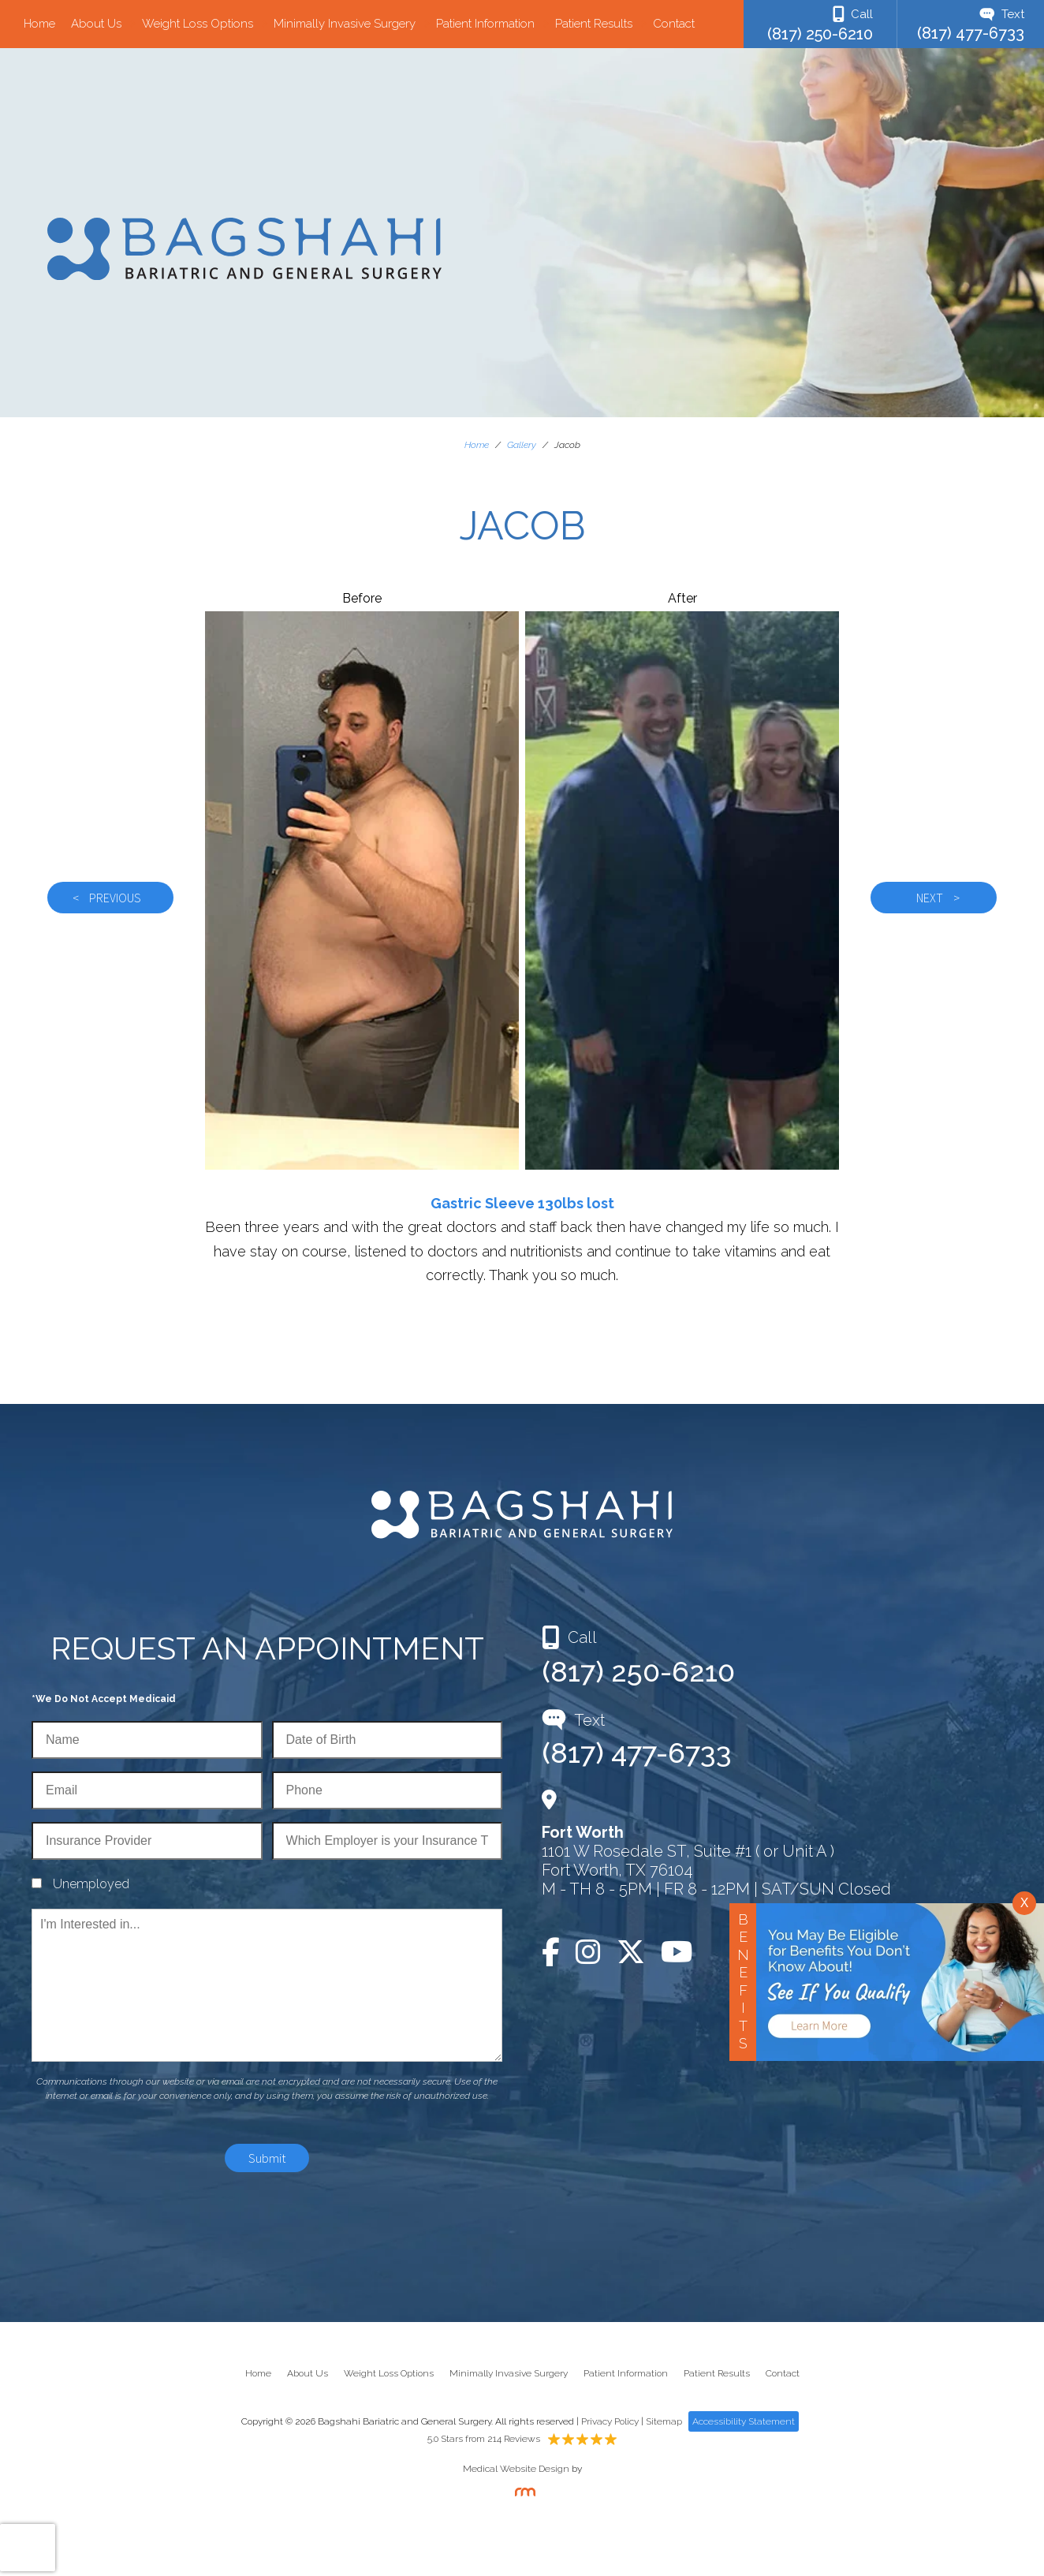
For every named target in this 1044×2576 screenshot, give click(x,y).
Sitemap (664, 2421)
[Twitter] (631, 1952)
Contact (674, 24)
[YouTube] (677, 1952)
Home (39, 24)
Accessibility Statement (743, 2421)
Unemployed (91, 1883)
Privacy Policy (610, 2421)
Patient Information (485, 24)
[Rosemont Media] (522, 2493)
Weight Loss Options (197, 24)
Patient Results (593, 24)
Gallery (521, 444)
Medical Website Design (516, 2468)
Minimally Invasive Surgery (345, 24)
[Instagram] (588, 1952)
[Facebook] (555, 1952)
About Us (96, 24)
